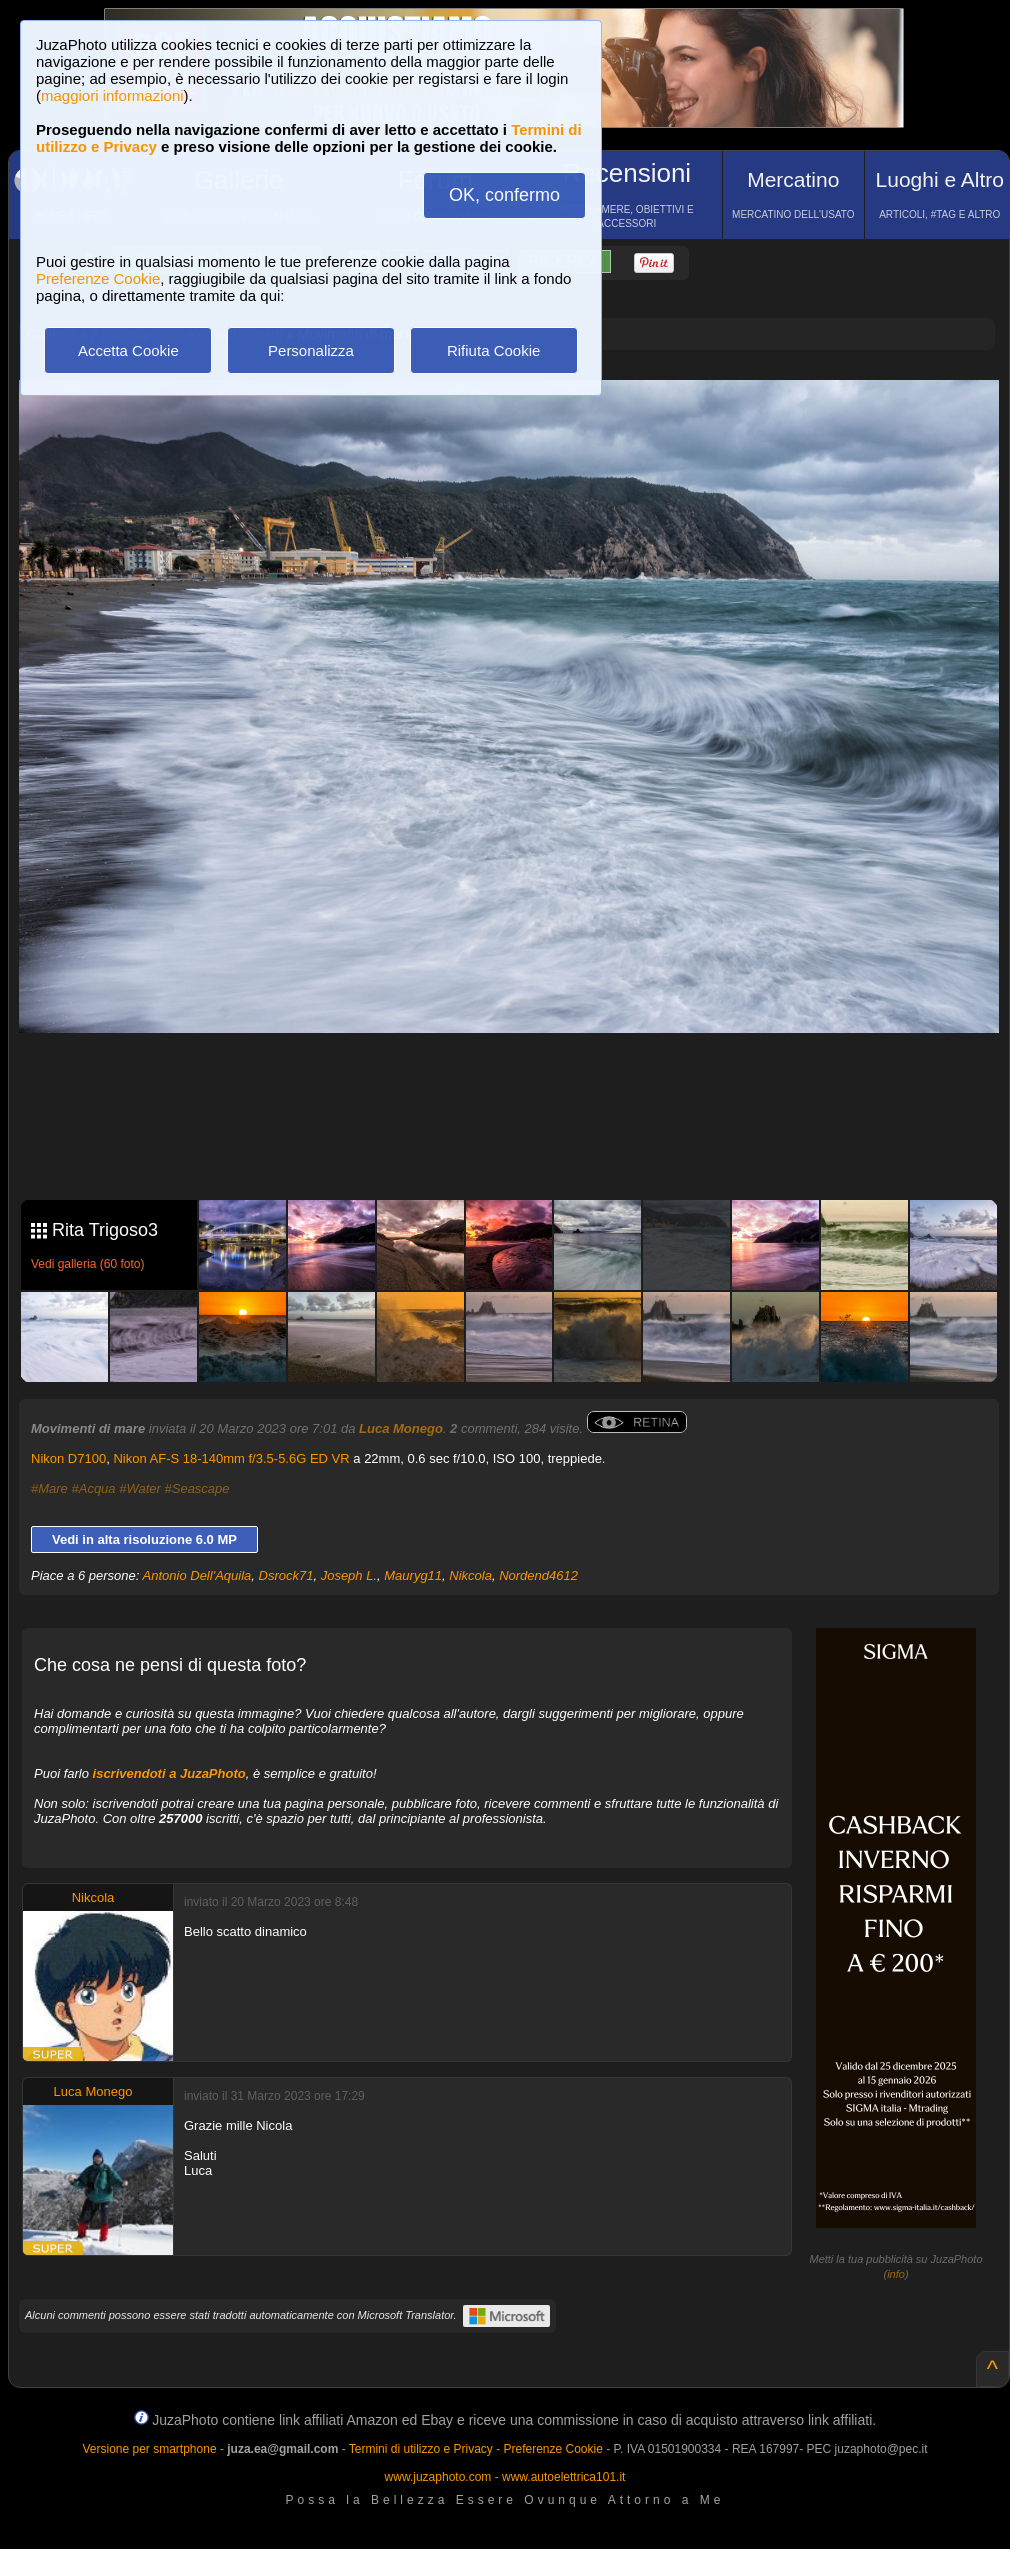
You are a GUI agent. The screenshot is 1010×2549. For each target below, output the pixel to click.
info (896, 2274)
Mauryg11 (413, 1575)
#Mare (49, 1488)
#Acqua (93, 1488)
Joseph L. (349, 1575)
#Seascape (197, 1488)
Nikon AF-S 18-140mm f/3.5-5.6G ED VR (231, 1458)
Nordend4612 (538, 1575)
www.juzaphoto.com (438, 2477)
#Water (140, 1488)
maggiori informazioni (112, 95)
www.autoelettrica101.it (563, 2477)
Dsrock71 (286, 1575)
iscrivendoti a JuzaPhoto (169, 1773)
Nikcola (470, 1575)
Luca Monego (401, 1428)
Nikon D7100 (68, 1458)
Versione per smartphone (149, 2449)
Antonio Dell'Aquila (197, 1575)
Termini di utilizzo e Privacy (421, 2449)
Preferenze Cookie (98, 278)
